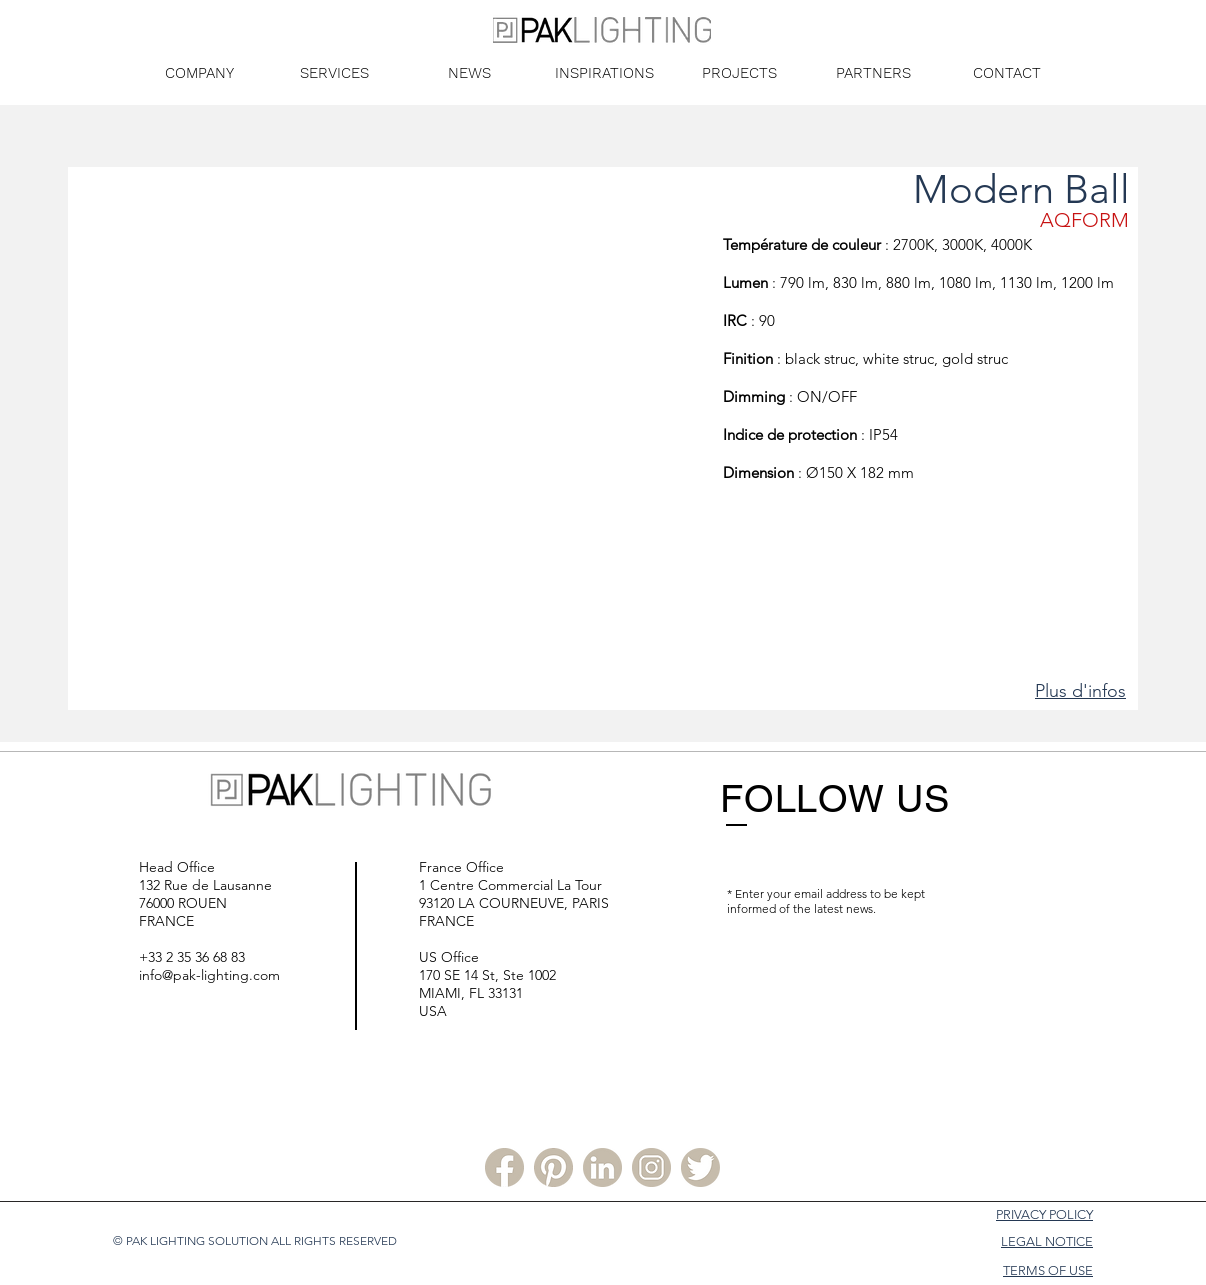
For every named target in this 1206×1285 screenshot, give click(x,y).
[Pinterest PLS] (553, 1167)
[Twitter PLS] (700, 1167)
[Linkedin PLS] (602, 1167)
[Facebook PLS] (504, 1167)
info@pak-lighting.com (209, 975)
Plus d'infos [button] (1080, 691)
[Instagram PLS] (651, 1167)
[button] (394, 438)
